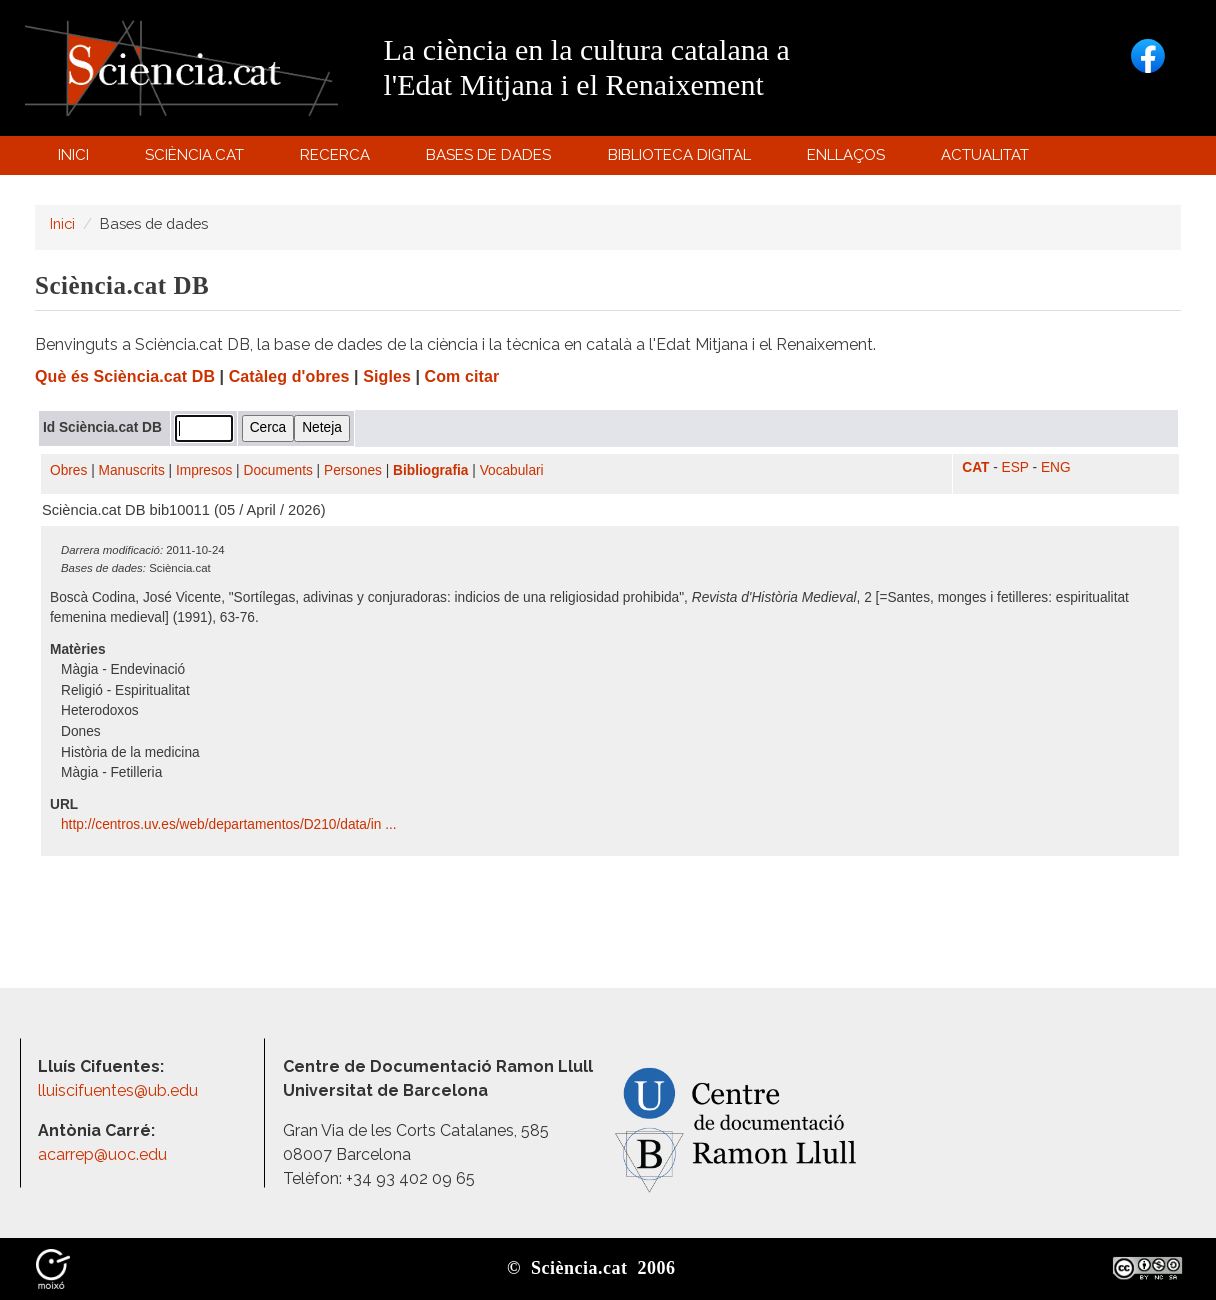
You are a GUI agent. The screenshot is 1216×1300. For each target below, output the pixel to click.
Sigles (387, 376)
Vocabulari (512, 470)
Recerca (338, 159)
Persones (353, 470)
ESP (1015, 467)
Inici (73, 155)
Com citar (462, 376)
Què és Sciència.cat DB (125, 376)
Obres (68, 470)
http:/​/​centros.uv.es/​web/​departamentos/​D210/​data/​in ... (230, 824)
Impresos (204, 470)
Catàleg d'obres (289, 376)
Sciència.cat (197, 159)
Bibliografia (430, 470)
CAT (975, 467)
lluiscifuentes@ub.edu (120, 1090)
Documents (278, 470)
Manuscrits (132, 470)
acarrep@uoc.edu (102, 1154)
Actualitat (988, 159)
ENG (1056, 467)
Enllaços (846, 155)
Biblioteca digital (682, 159)
